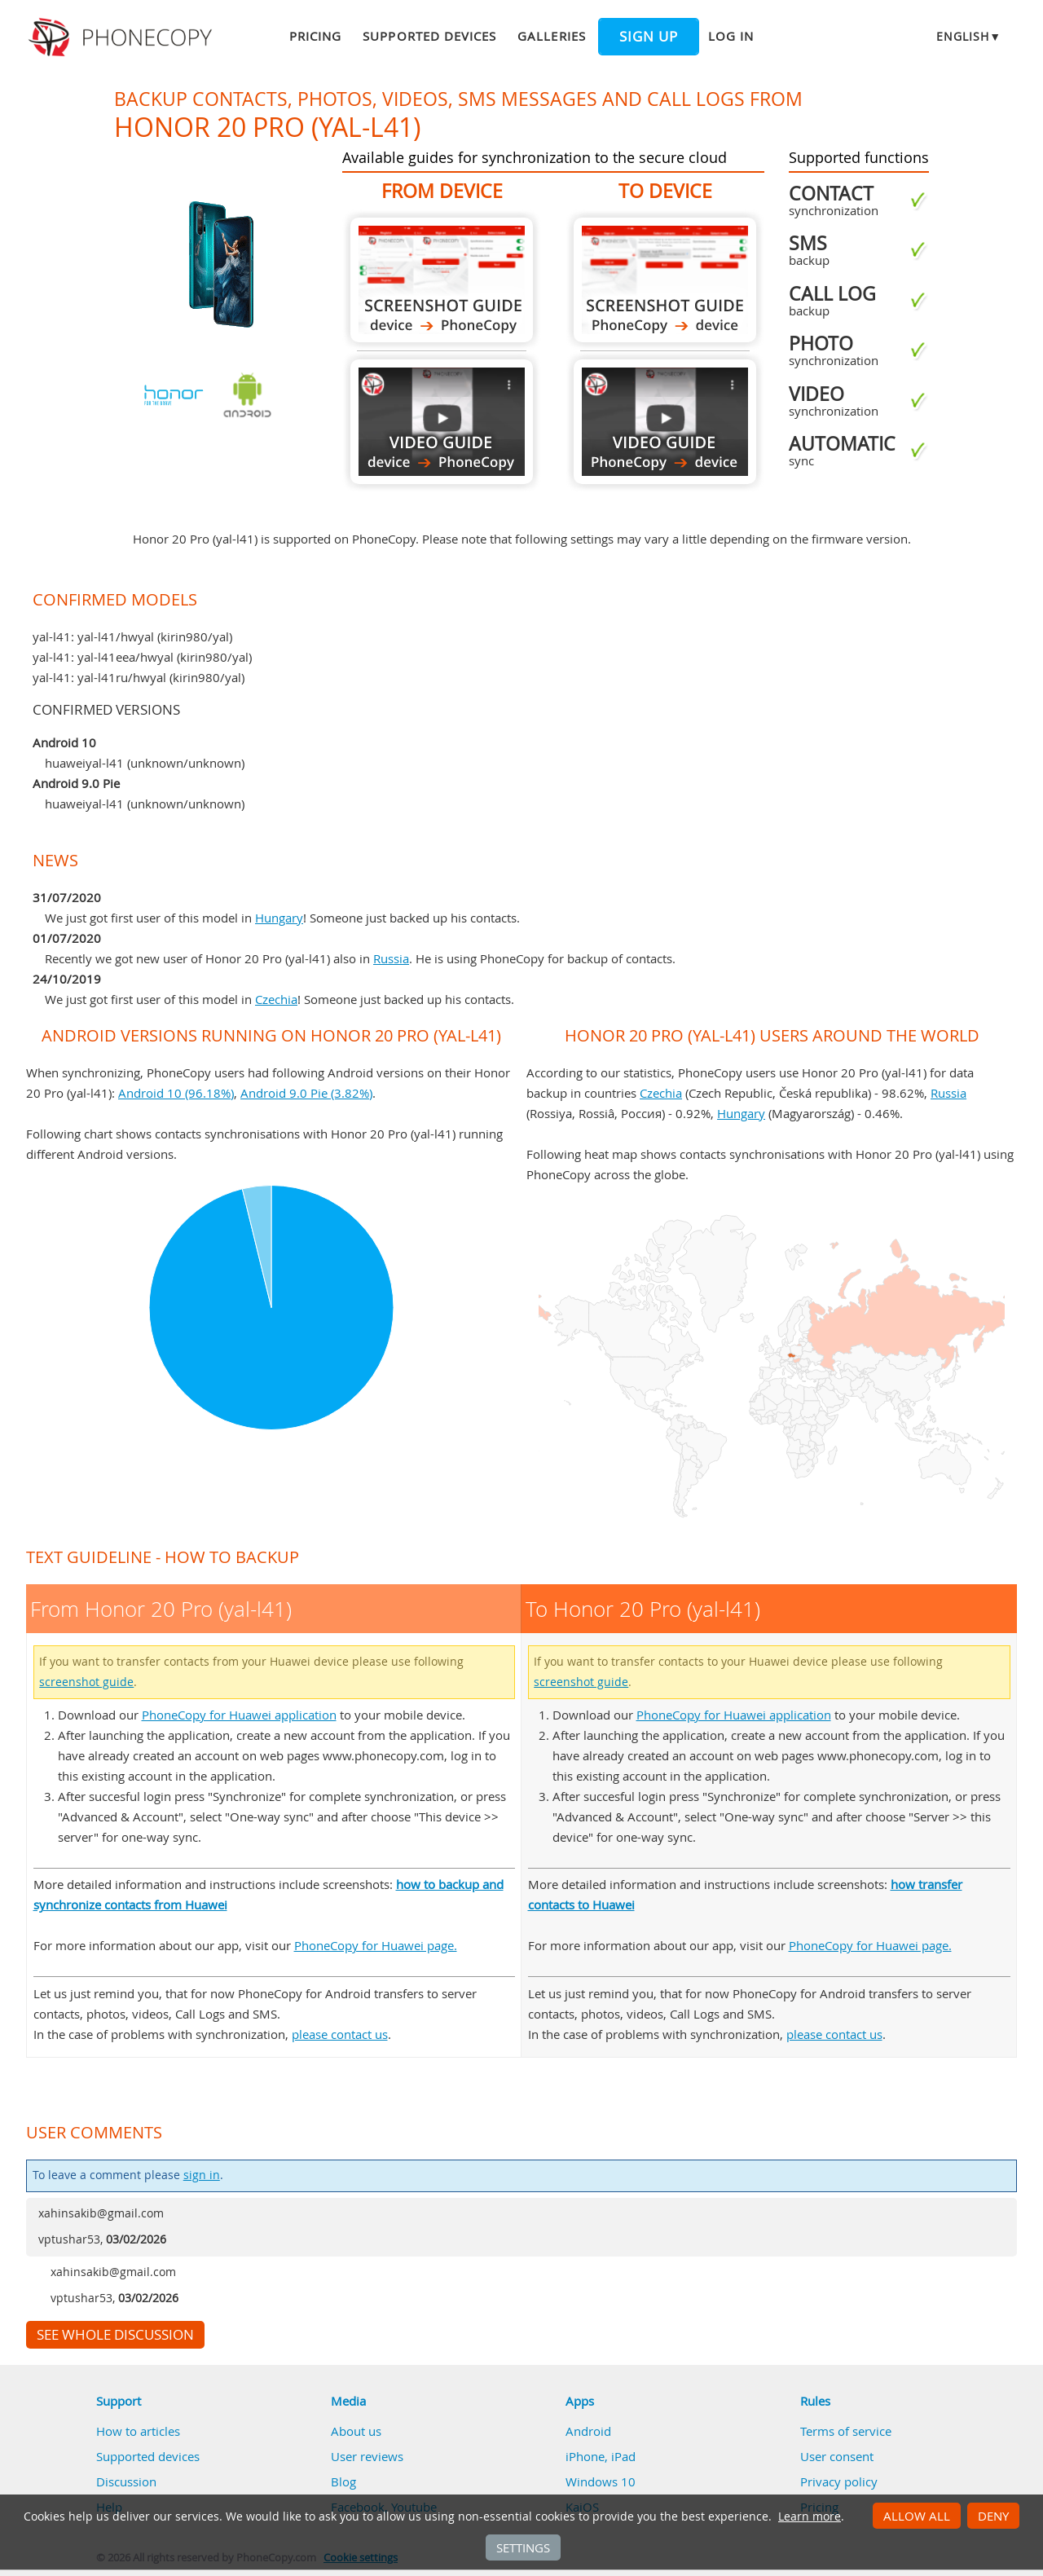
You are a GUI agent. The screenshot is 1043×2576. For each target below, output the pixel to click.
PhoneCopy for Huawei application (239, 1714)
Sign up (648, 37)
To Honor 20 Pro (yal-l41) (665, 280)
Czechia (276, 999)
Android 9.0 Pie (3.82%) (306, 1093)
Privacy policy (839, 2481)
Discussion (126, 2481)
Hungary (279, 917)
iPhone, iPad (601, 2456)
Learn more (809, 2516)
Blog (343, 2481)
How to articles (138, 2431)
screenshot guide (86, 1682)
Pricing (315, 36)
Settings (523, 2547)
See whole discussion (115, 2335)
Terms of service (845, 2431)
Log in (731, 36)
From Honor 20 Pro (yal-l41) (441, 280)
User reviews (367, 2456)
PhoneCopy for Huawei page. (375, 1945)
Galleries (551, 36)
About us (356, 2431)
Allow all (916, 2516)
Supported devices (429, 36)
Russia (391, 958)
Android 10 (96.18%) (176, 1093)
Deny (993, 2516)
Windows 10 (601, 2481)
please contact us (340, 2034)
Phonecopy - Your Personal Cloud (122, 37)
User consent (837, 2456)
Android (588, 2431)
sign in (201, 2175)
